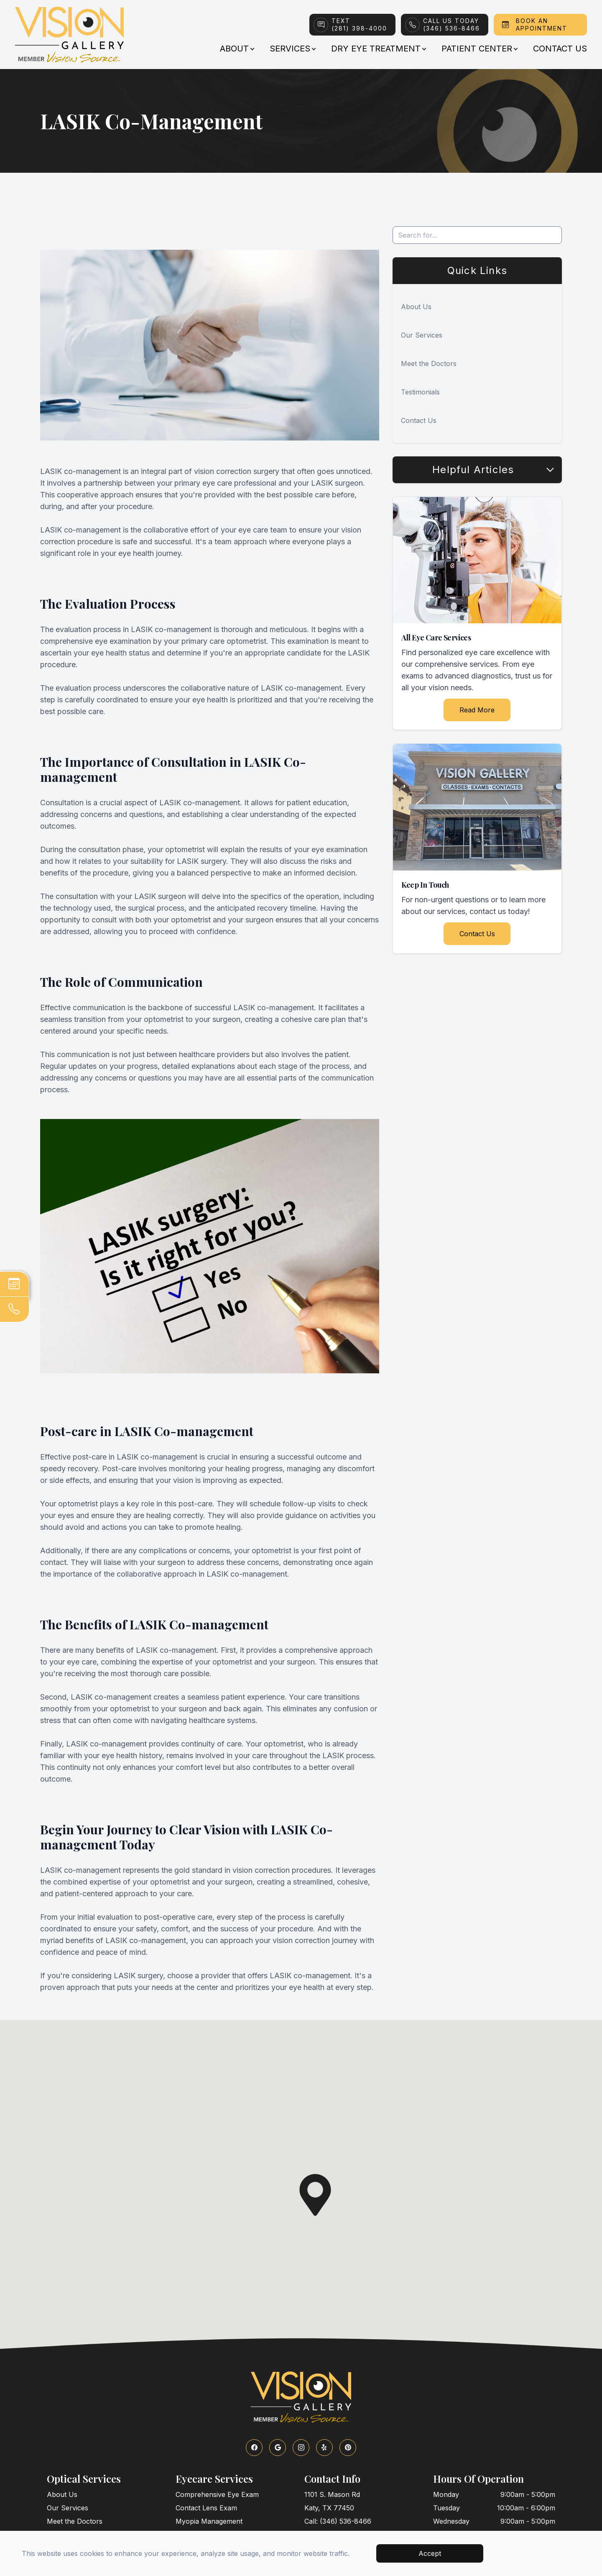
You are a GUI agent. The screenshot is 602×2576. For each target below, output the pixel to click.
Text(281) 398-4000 (359, 24)
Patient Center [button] (479, 49)
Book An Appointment (541, 24)
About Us (416, 306)
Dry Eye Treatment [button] (378, 49)
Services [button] (292, 49)
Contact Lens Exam (206, 2508)
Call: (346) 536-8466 (337, 2521)
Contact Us (560, 49)
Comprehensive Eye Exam (217, 2494)
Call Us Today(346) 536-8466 (451, 24)
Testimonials (420, 392)
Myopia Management (209, 2521)
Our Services (421, 335)
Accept (429, 2553)
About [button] (237, 49)
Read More (477, 710)
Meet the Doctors (429, 363)
